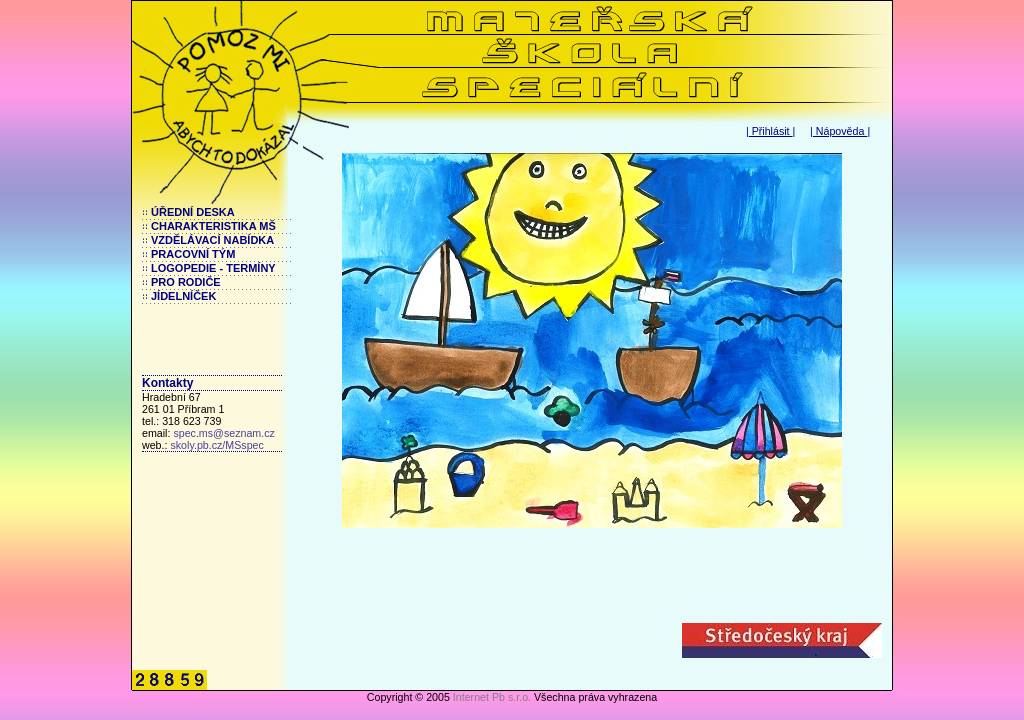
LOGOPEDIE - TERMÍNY (213, 268)
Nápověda (840, 131)
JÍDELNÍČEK (183, 296)
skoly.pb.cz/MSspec (216, 445)
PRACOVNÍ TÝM (193, 254)
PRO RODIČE (186, 282)
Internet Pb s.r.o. (492, 697)
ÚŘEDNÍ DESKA (193, 212)
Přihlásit (771, 131)
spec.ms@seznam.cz (223, 433)
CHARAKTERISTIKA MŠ (213, 226)
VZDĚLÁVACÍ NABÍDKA (212, 240)
